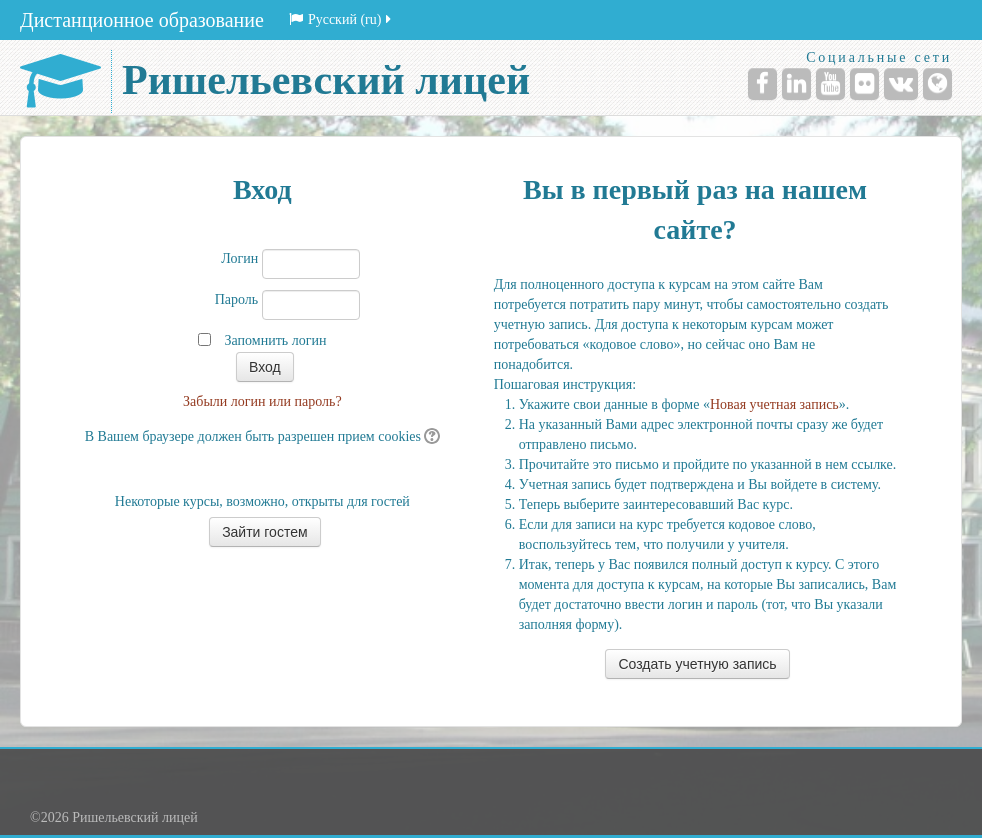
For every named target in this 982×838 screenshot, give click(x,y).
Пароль (237, 299)
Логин (239, 258)
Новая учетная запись (774, 404)
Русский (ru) (342, 19)
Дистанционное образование (142, 20)
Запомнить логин (276, 340)
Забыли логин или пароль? (262, 401)
